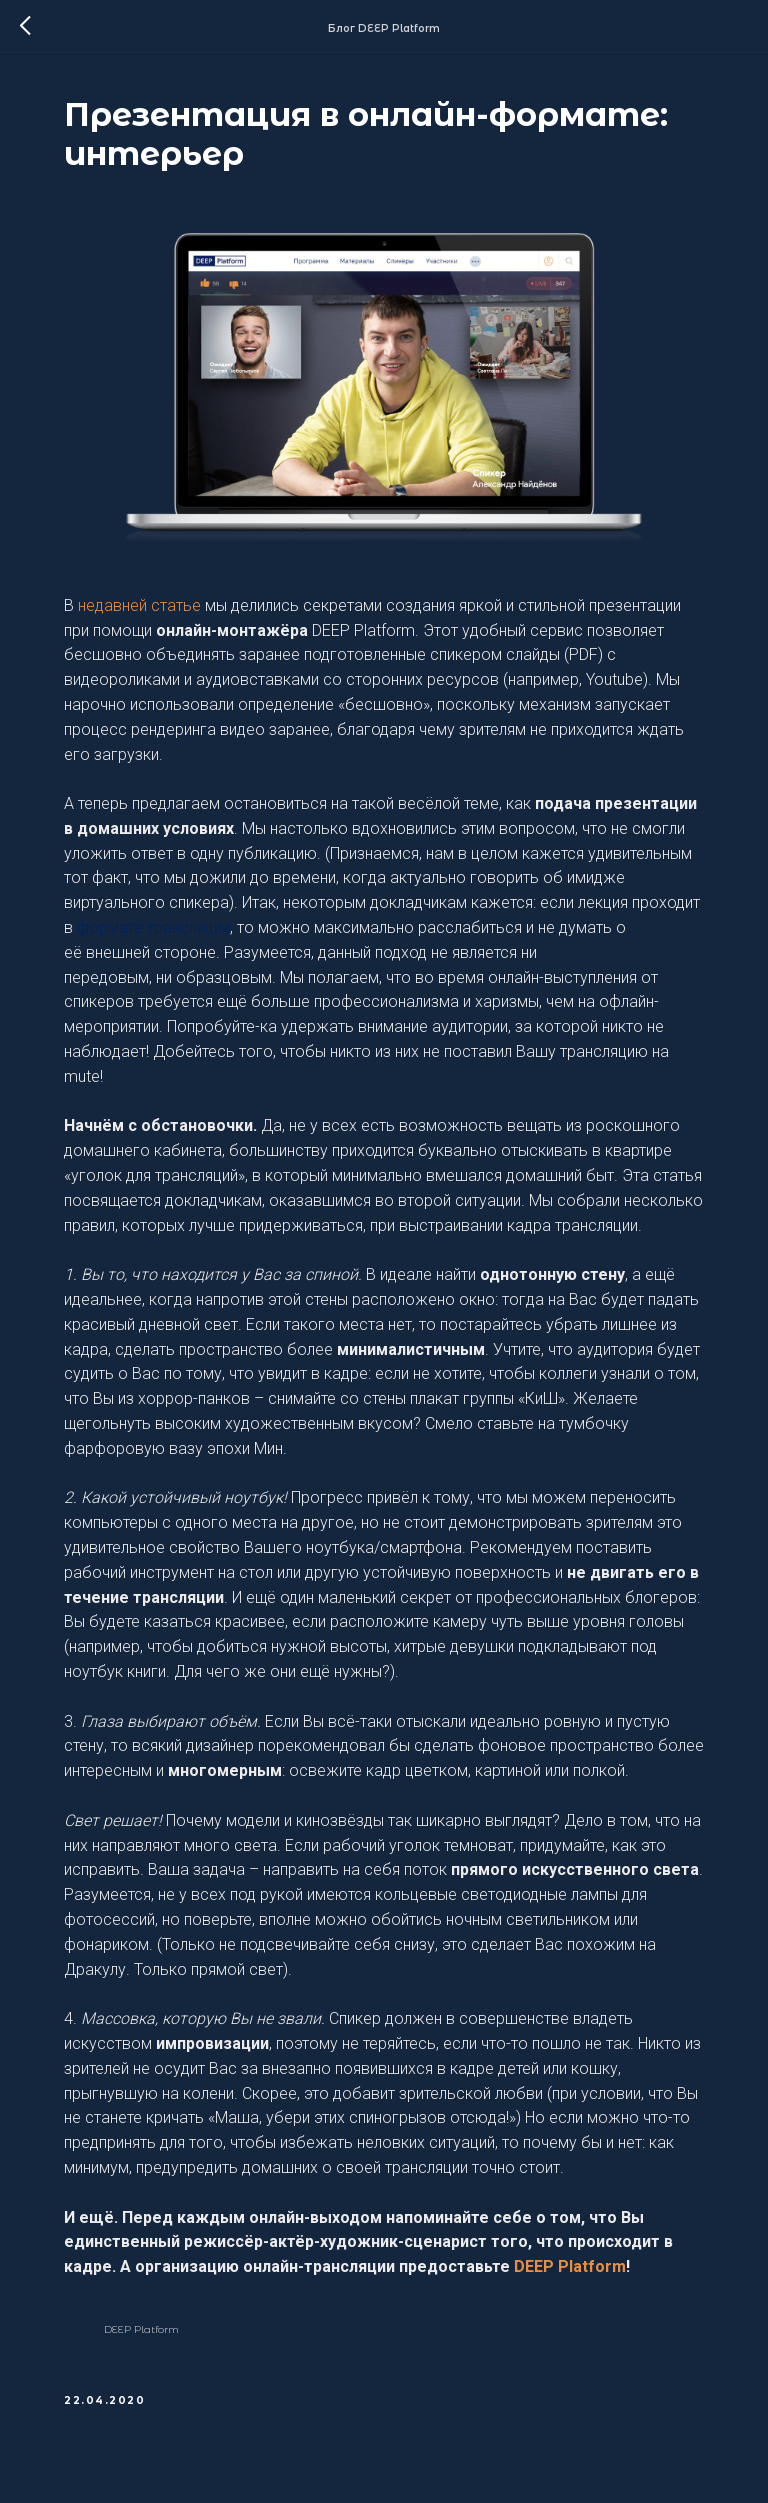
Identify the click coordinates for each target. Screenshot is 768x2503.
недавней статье (139, 605)
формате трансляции (153, 927)
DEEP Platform (570, 2266)
